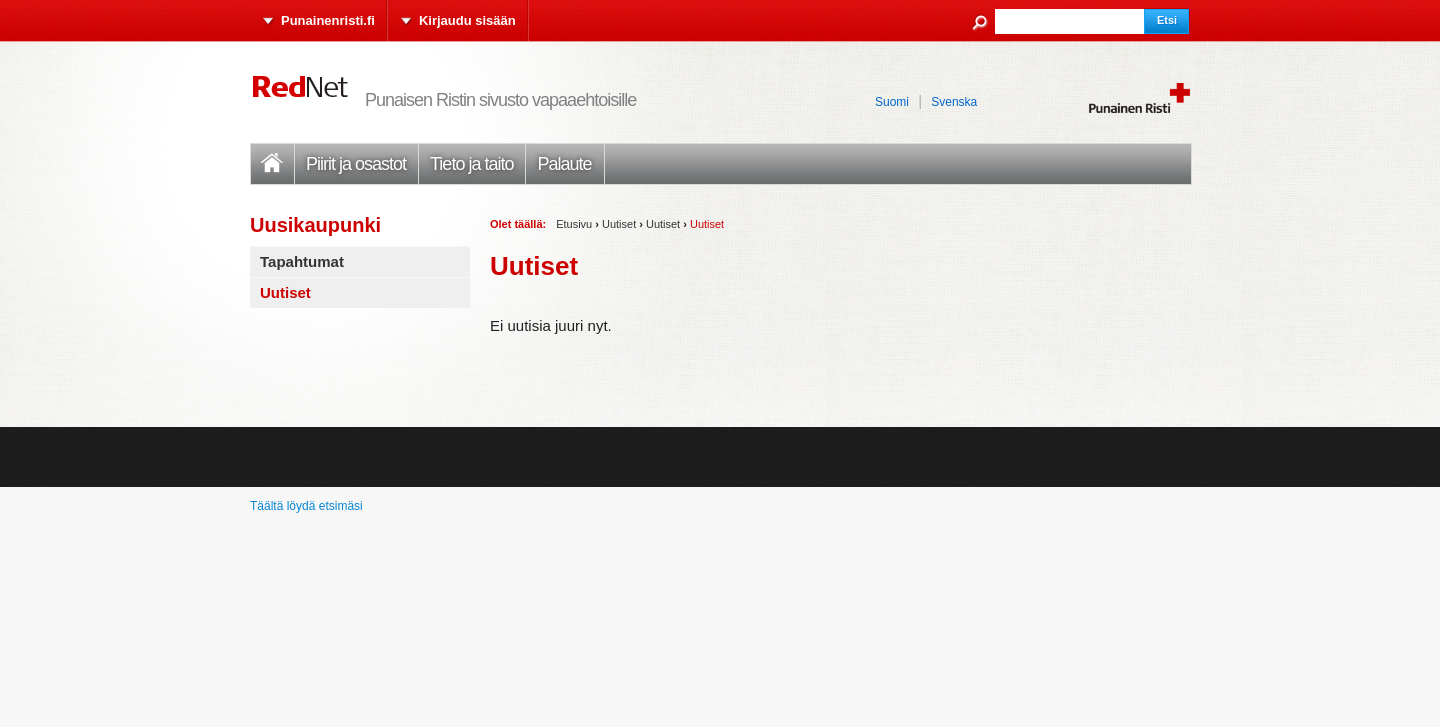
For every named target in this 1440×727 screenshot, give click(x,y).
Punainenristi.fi (328, 20)
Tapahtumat (302, 261)
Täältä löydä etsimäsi (306, 506)
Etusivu (272, 164)
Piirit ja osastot (356, 164)
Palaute (564, 164)
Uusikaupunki (315, 225)
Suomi (892, 102)
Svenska (954, 102)
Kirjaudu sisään (467, 20)
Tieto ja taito (471, 164)
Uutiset (619, 224)
